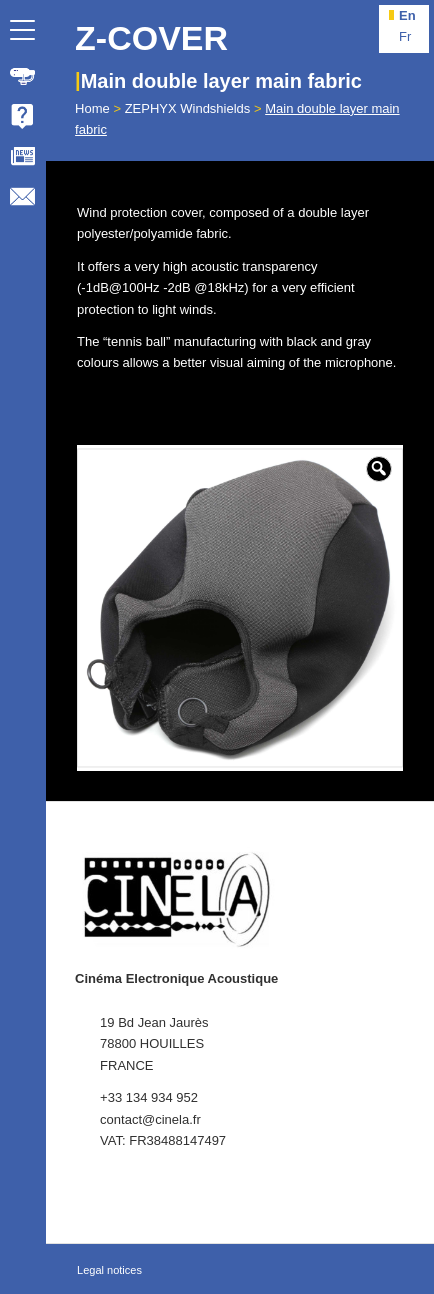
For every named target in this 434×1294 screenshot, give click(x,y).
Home (92, 108)
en (407, 15)
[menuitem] (23, 76)
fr (405, 36)
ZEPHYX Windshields (188, 108)
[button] (379, 469)
